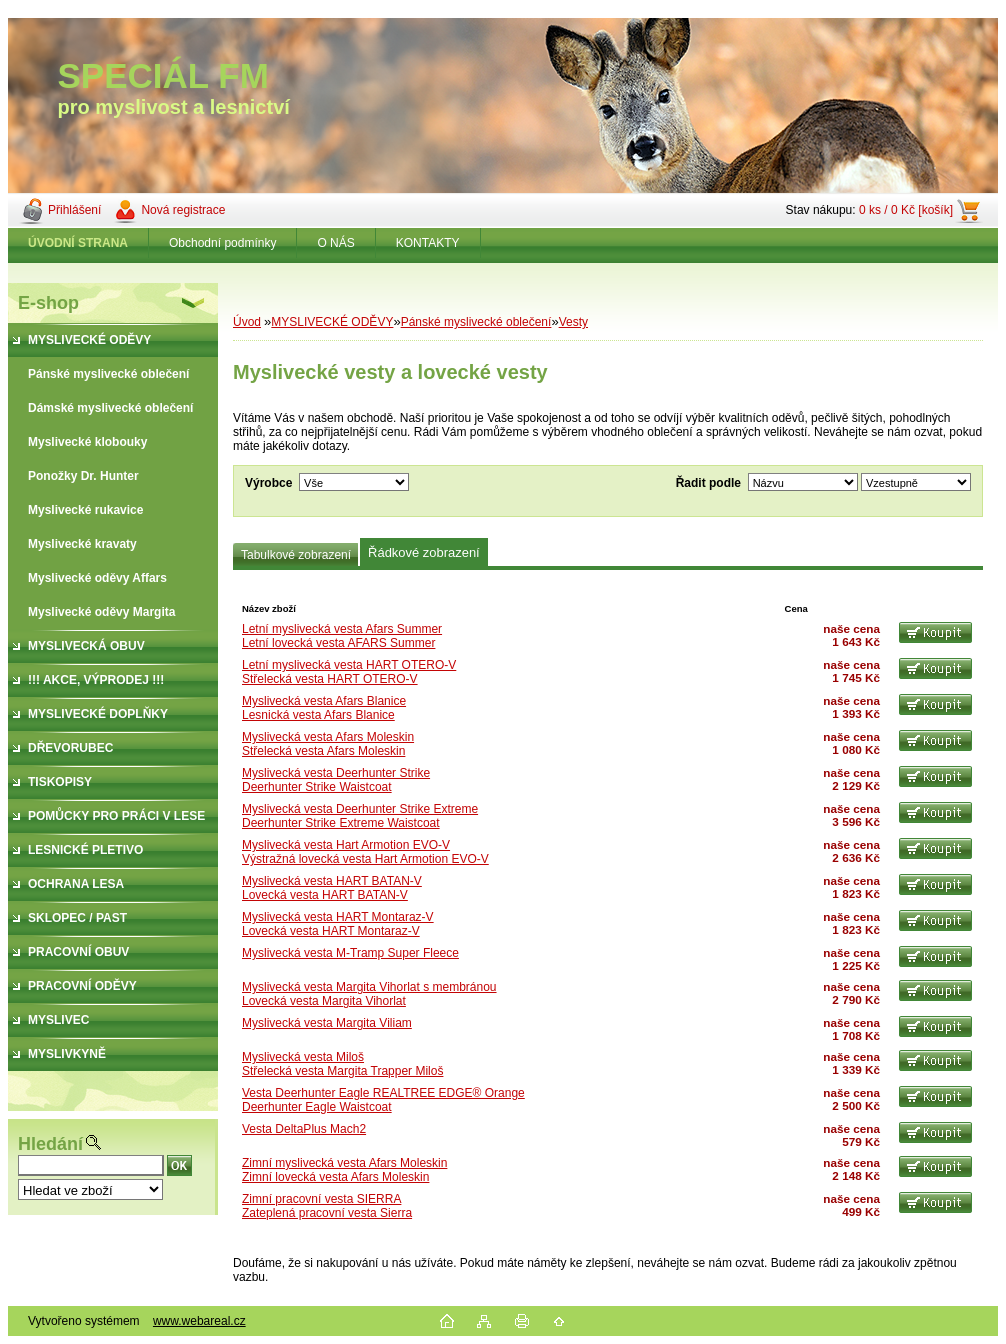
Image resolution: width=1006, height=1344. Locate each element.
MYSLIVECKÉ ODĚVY (332, 322)
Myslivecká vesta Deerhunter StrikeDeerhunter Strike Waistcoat (336, 780)
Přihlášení (74, 210)
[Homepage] (78, 243)
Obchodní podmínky (222, 243)
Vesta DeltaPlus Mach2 (304, 1129)
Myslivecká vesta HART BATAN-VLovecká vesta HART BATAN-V (332, 888)
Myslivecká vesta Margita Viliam (327, 1023)
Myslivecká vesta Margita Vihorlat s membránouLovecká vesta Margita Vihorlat (369, 994)
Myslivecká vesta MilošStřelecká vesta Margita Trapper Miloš (342, 1064)
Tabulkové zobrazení (296, 555)
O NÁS (335, 243)
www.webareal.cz (199, 1321)
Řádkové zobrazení (424, 552)
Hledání (50, 1144)
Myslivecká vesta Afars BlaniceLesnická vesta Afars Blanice (324, 708)
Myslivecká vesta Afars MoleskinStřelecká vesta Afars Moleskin (328, 744)
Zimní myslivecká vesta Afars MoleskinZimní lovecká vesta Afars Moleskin (344, 1170)
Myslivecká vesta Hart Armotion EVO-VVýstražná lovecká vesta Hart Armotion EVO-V (365, 852)
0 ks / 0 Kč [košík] (906, 210)
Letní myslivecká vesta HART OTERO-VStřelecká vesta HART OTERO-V (349, 672)
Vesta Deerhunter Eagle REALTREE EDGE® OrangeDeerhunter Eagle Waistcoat (383, 1100)
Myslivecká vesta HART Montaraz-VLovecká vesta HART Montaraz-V (338, 924)
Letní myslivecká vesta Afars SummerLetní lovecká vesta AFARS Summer (342, 636)
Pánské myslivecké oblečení (476, 322)
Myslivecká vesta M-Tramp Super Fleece (350, 953)
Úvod (247, 322)
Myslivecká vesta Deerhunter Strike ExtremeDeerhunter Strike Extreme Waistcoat (360, 816)
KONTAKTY (428, 243)
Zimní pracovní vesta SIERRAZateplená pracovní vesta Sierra (327, 1206)
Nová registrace (183, 210)
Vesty (573, 322)
